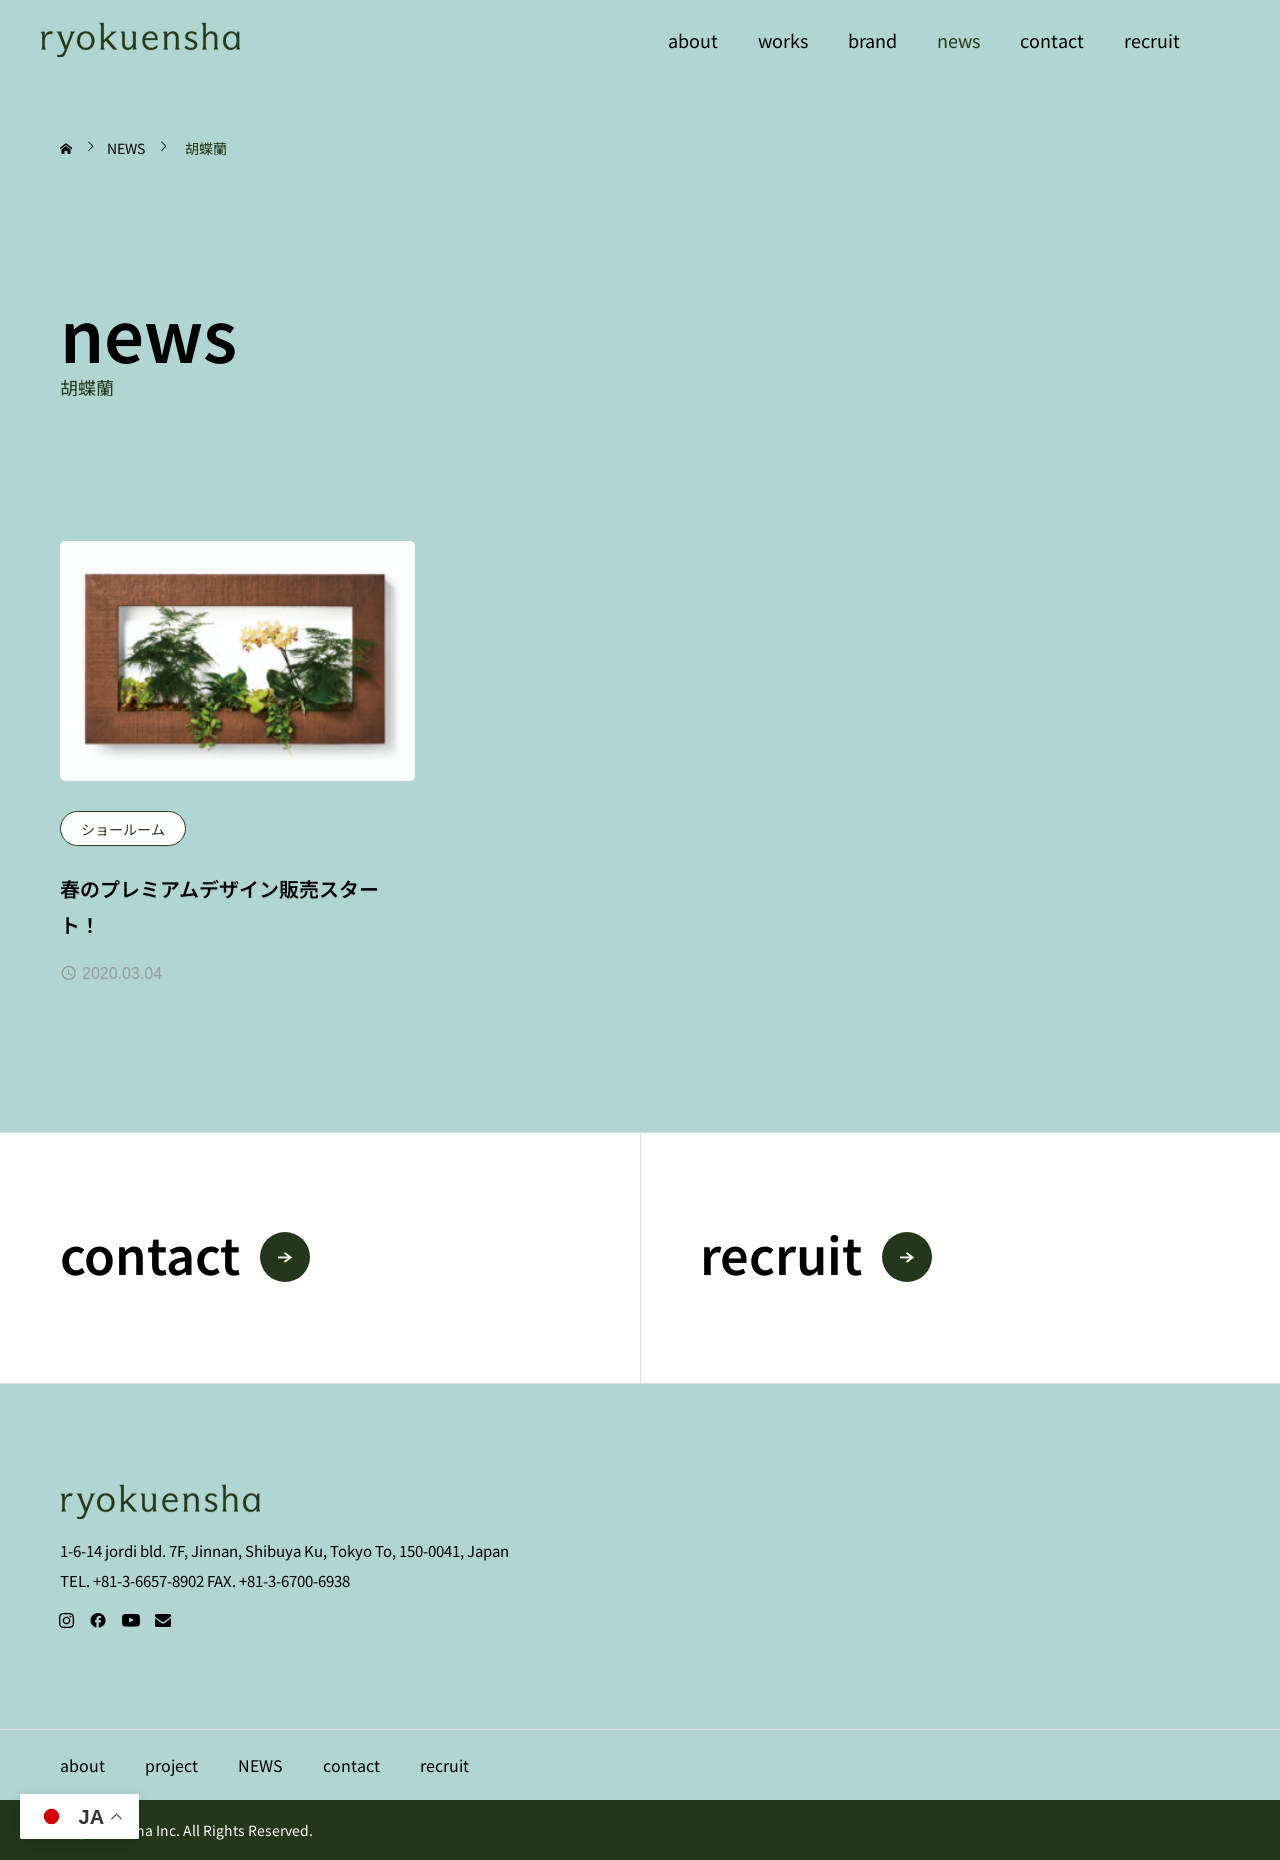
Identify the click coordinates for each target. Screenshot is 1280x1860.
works (783, 40)
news (958, 40)
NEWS (260, 1765)
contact (1052, 40)
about (693, 40)
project (171, 1765)
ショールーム (123, 829)
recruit (1152, 40)
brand (872, 40)
